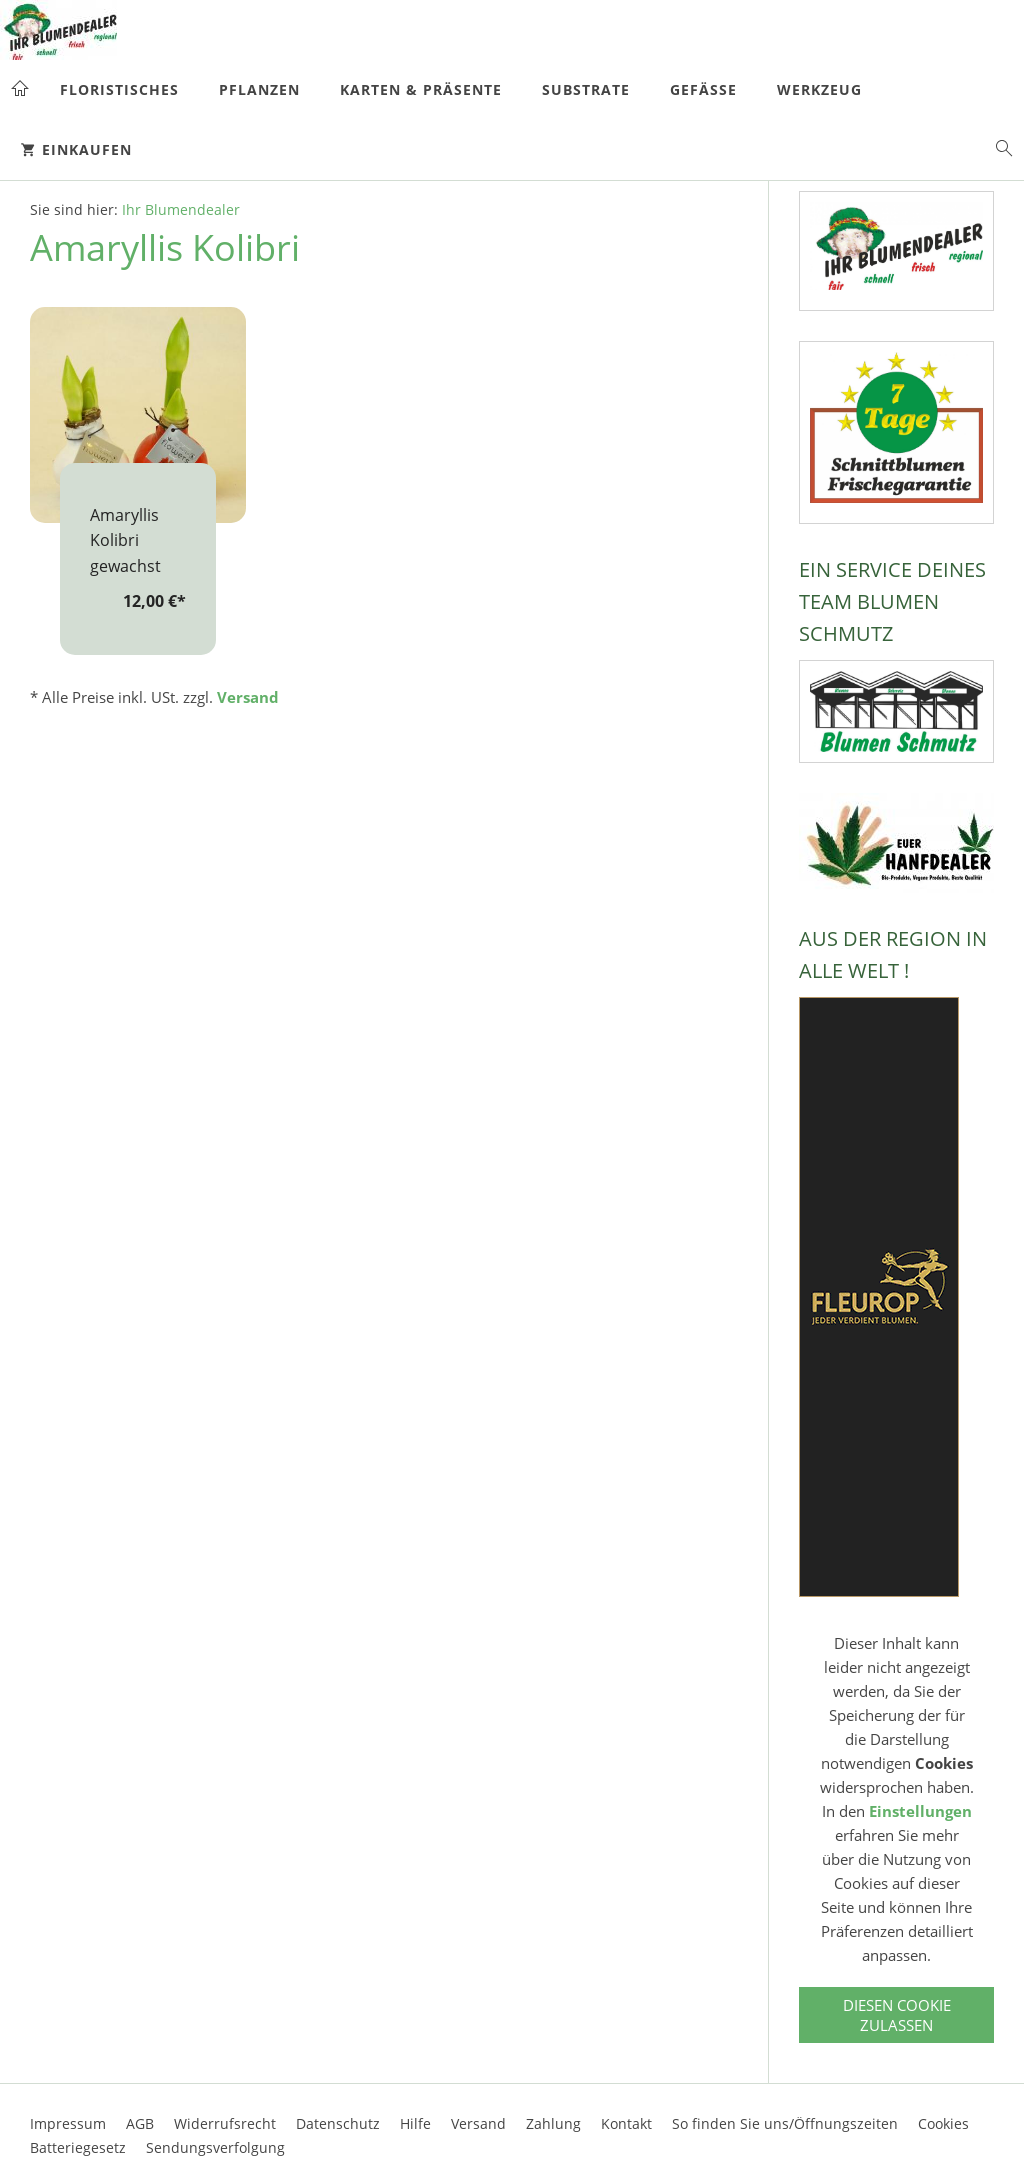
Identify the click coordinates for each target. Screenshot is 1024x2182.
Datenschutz (338, 2123)
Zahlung (553, 2123)
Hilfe (415, 2123)
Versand (248, 697)
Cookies (943, 2123)
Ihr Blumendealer (181, 210)
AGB (140, 2123)
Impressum (68, 2123)
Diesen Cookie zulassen (897, 2015)
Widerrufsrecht (225, 2123)
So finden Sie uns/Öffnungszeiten (785, 2123)
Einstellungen (920, 1811)
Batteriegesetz (78, 2147)
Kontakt (626, 2123)
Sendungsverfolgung (215, 2147)
